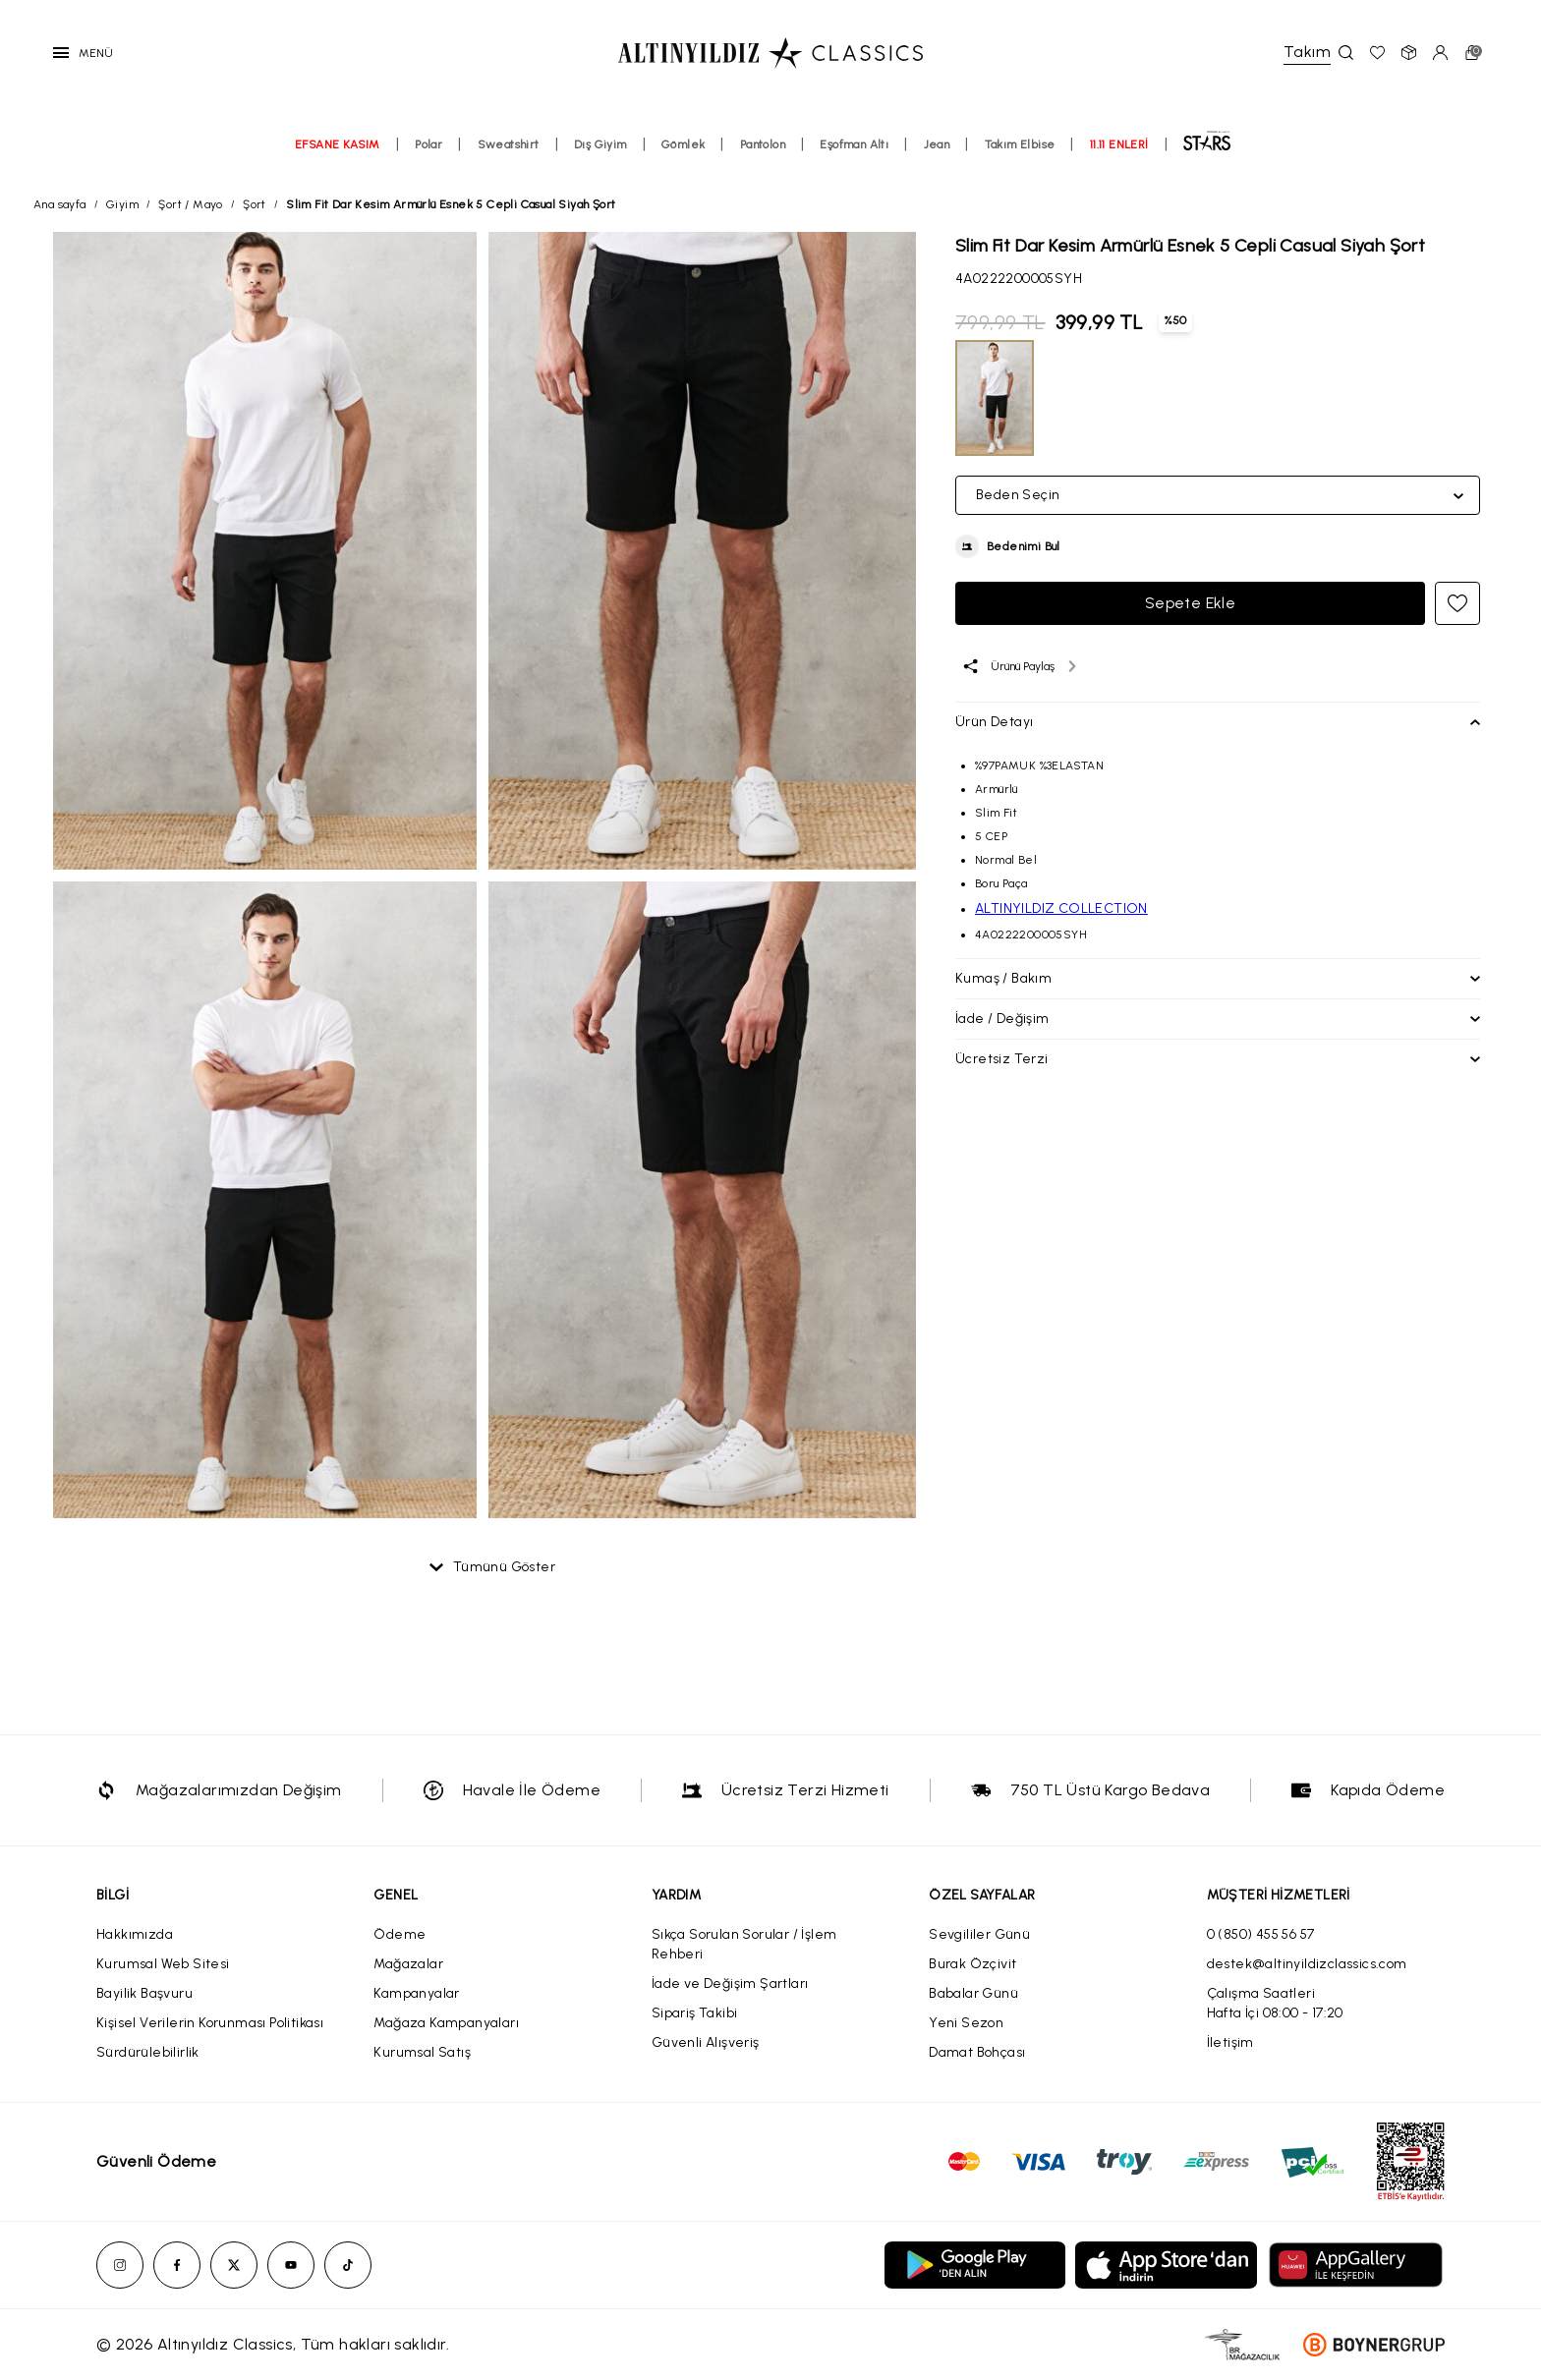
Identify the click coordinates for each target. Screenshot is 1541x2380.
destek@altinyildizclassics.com (1307, 1963)
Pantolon (762, 144)
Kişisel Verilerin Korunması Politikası (209, 2022)
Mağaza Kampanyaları (446, 2022)
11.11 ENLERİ (1119, 144)
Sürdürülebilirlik (148, 2052)
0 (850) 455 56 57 (1261, 1934)
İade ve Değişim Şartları (730, 1983)
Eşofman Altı (854, 144)
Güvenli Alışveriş (706, 2042)
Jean (937, 144)
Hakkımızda (134, 1934)
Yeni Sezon (966, 2022)
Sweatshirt (509, 144)
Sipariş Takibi (695, 2013)
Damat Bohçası (977, 2052)
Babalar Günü (973, 1993)
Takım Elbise (1020, 144)
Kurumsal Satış (422, 2052)
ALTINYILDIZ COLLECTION (1061, 908)
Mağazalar (408, 1963)
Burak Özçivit (972, 1963)
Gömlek (683, 144)
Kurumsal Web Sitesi (163, 1963)
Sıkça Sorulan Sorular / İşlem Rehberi (744, 1944)
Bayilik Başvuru (144, 1993)
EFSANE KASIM (337, 144)
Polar (428, 144)
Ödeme (399, 1934)
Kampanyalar (416, 1993)
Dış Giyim (600, 144)
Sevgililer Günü (979, 1934)
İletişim (1230, 2042)
